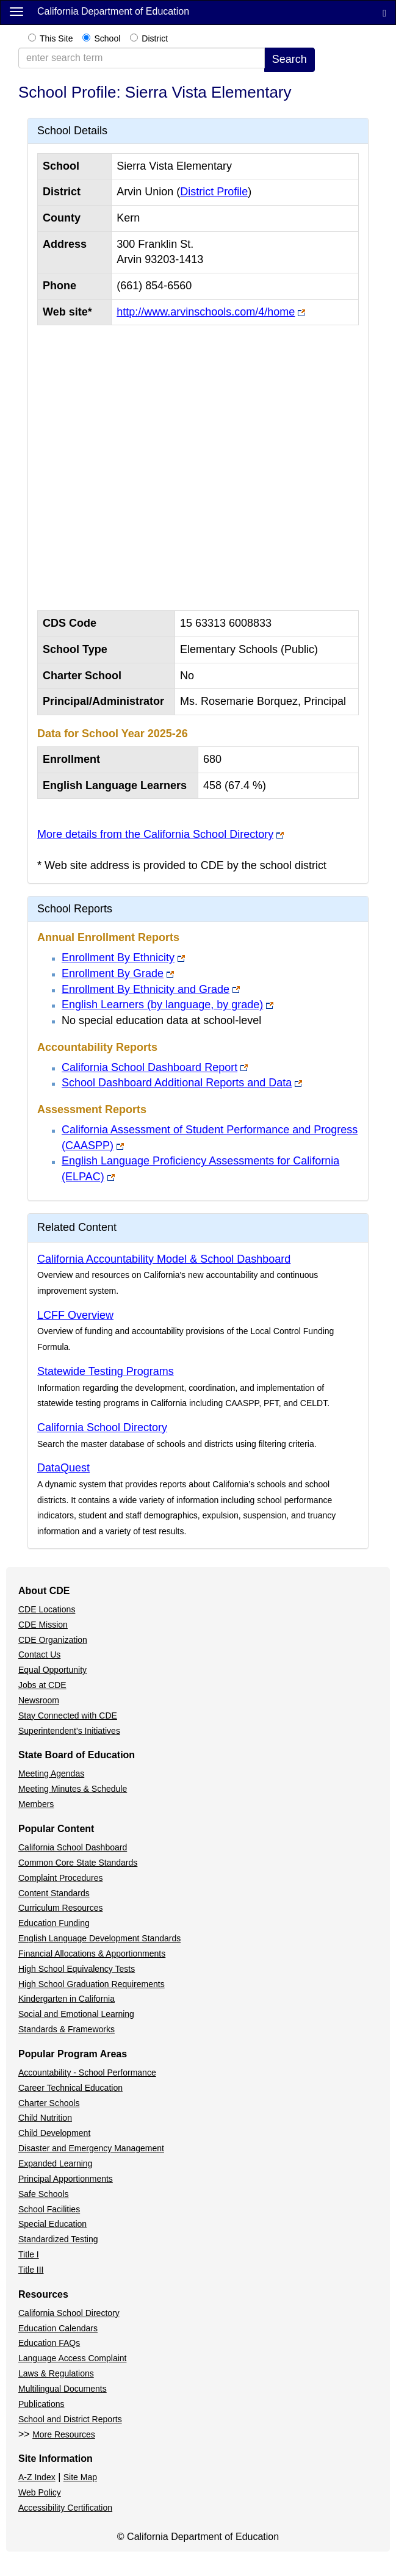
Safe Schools (43, 2194)
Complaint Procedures (60, 1878)
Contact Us (39, 1654)
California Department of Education (113, 11)
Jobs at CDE (42, 1685)
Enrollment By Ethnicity (118, 957)
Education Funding (54, 1923)
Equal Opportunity (52, 1670)
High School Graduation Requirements (91, 1984)
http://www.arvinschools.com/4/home (206, 312)
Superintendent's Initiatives (69, 1731)
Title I (28, 2254)
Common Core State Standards (77, 1862)
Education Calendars (58, 2328)
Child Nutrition (45, 2118)
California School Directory (102, 1427)
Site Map (80, 2477)
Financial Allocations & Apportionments (91, 1953)
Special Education (52, 2224)
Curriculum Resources (60, 1908)
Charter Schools (48, 2103)
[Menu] (16, 11)
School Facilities (49, 2209)
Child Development (54, 2133)
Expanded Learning (55, 2163)
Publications (41, 2404)
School (107, 38)
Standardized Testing (58, 2239)
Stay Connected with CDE (67, 1715)
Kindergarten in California (66, 1999)
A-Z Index (37, 2477)
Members (36, 1804)
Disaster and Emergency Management (91, 2148)
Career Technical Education (70, 2088)
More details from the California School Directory (155, 834)
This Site (56, 38)
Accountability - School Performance (87, 2072)
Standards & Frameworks (66, 2029)
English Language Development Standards (99, 1938)
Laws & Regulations (56, 2373)
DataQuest (63, 1468)
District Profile (214, 192)
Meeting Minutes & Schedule (72, 1789)
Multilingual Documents (62, 2389)
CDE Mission (43, 1624)
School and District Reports (70, 2419)
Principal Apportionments (65, 2179)
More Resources (63, 2434)
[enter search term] (141, 58)
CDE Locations (46, 1609)
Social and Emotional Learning (76, 2014)
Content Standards (54, 1893)
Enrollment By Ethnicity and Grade (145, 989)
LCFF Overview (75, 1315)
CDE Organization (52, 1640)
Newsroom (38, 1700)
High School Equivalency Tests (76, 1969)
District (155, 38)
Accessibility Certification (65, 2508)
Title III (31, 2270)
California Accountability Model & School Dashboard (163, 1259)
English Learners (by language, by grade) (162, 1004)
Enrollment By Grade (113, 973)
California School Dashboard (72, 1847)
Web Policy (39, 2492)
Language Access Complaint (72, 2358)
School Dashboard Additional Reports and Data (177, 1083)
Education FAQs (49, 2343)
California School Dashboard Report (149, 1067)
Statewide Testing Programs (105, 1371)
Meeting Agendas (51, 1773)
